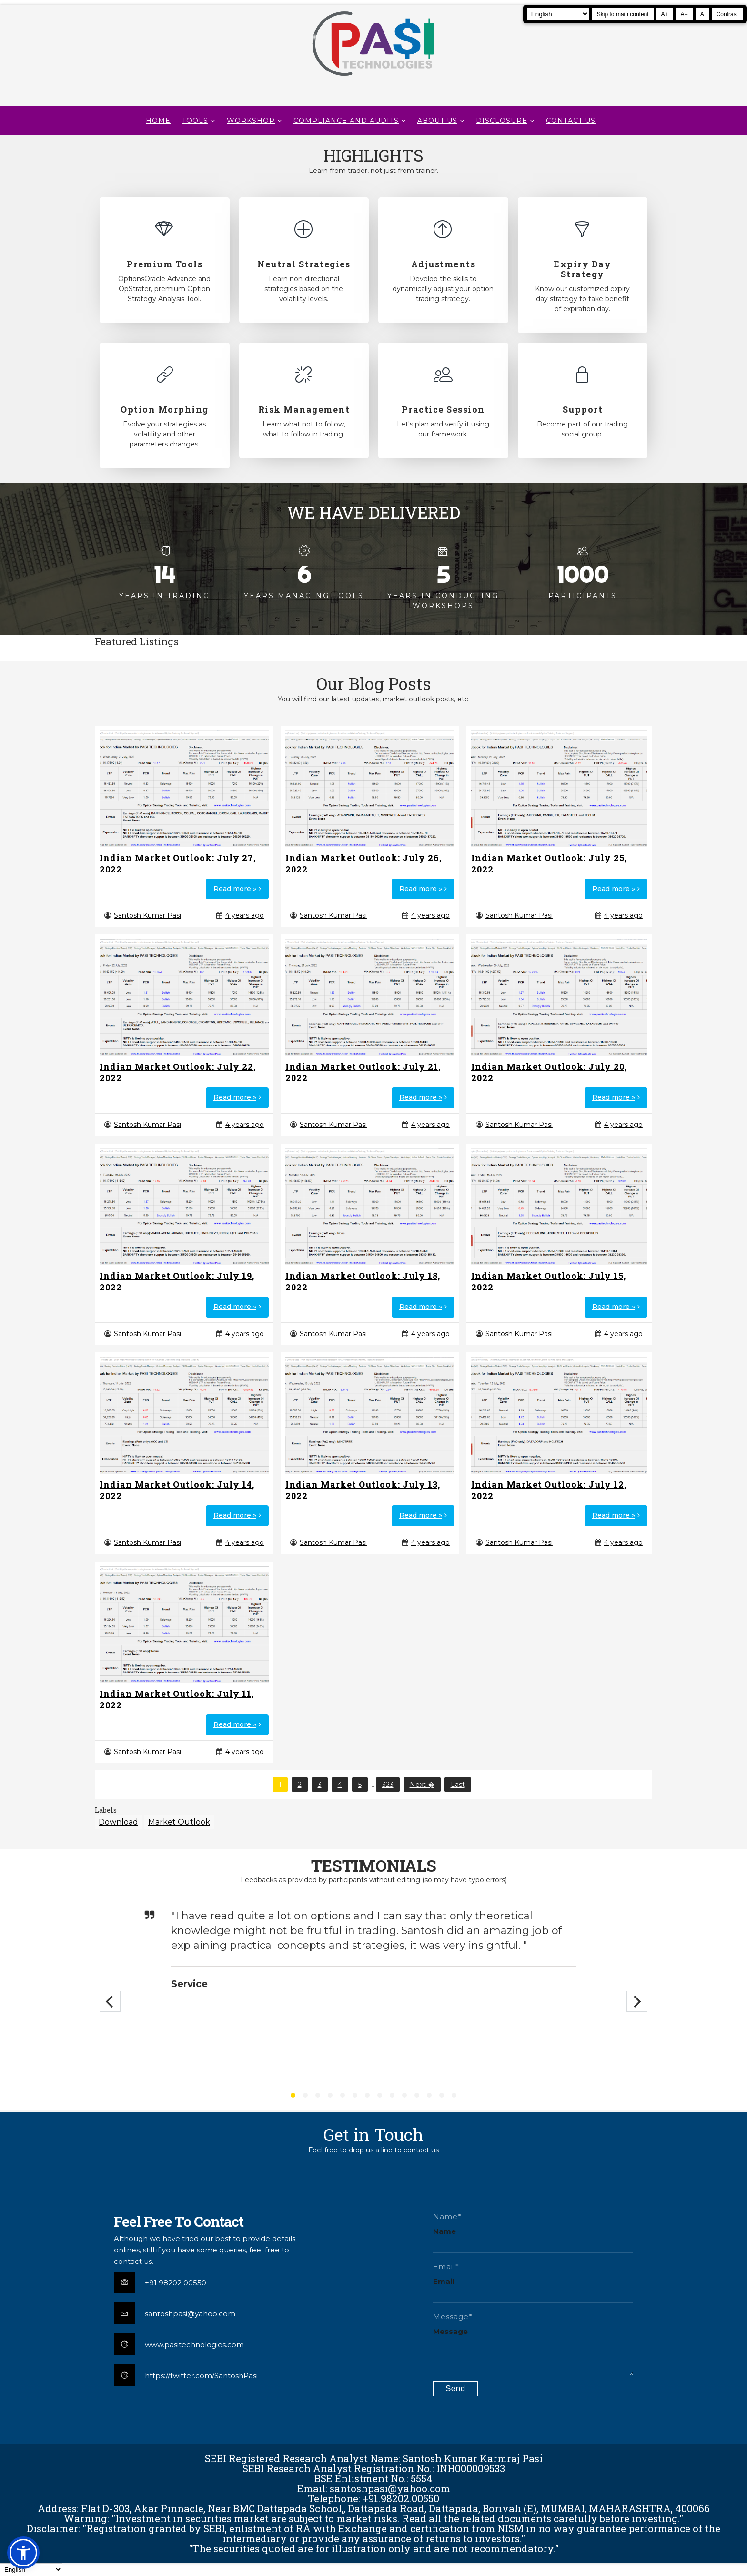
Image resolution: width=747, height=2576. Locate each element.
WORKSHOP (251, 120)
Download (118, 1821)
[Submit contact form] (455, 2388)
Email (443, 2281)
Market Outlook (179, 1821)
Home (158, 120)
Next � (422, 1784)
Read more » (234, 888)
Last (458, 1784)
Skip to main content (623, 14)
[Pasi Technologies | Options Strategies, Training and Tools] (373, 80)
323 (388, 1784)
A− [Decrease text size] (684, 14)
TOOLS (195, 120)
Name (444, 2231)
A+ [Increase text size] (664, 14)
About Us (437, 120)
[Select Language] (558, 14)
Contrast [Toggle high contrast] (727, 14)
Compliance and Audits (346, 120)
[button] (23, 2552)
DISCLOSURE (501, 120)
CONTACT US (571, 120)
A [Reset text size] (702, 14)
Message (450, 2331)
